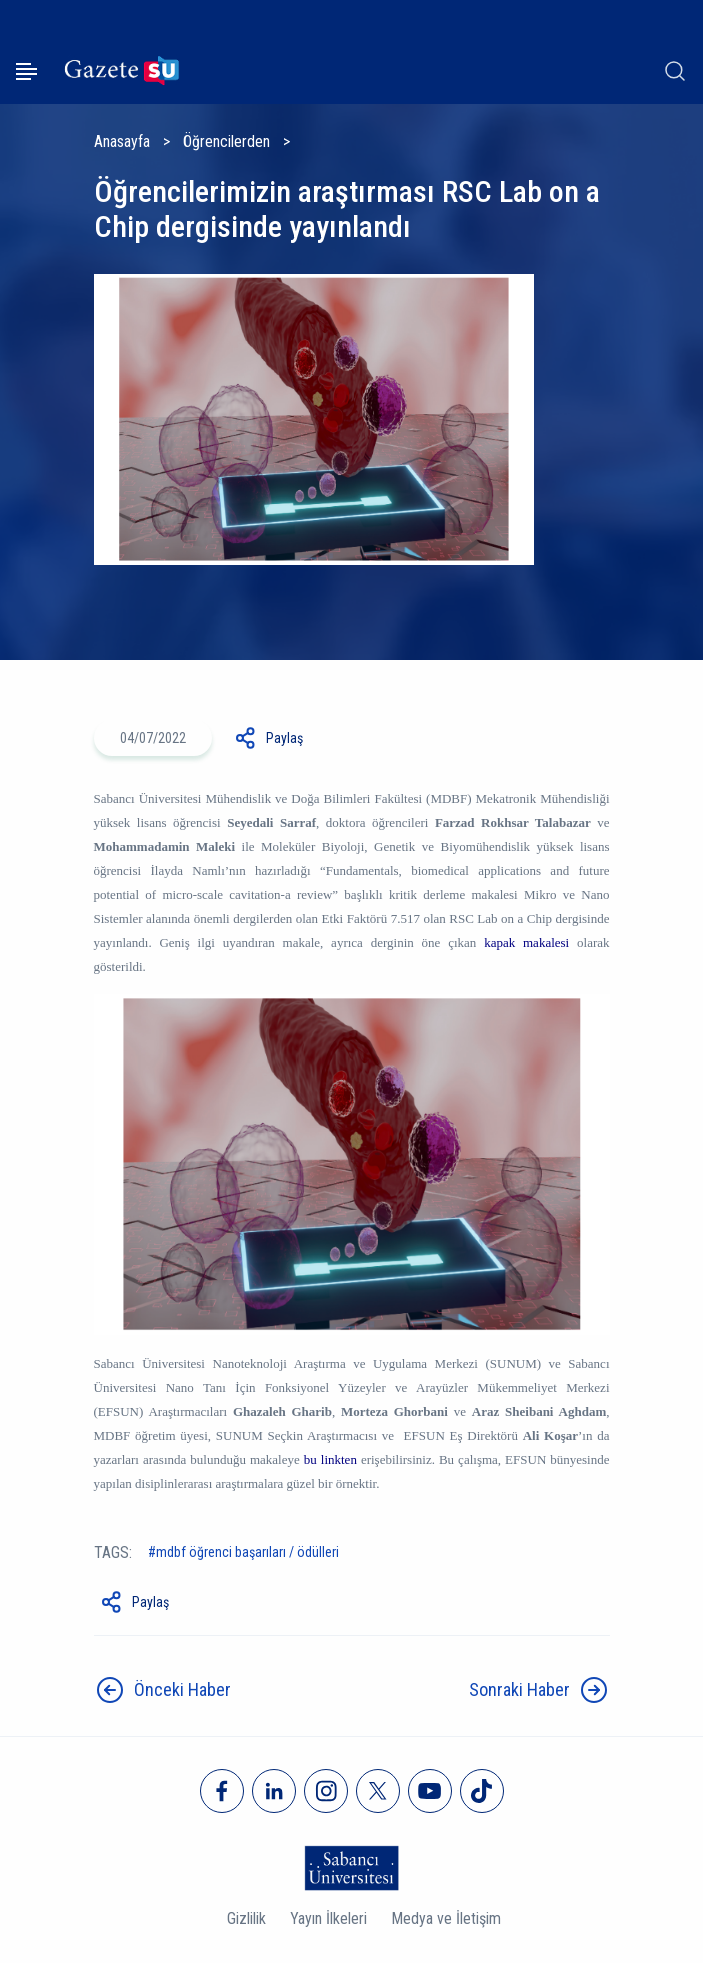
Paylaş (284, 738)
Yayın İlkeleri (328, 1918)
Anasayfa (122, 141)
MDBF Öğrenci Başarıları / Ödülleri (247, 1552)
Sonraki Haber (519, 1689)
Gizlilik (246, 1918)
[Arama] (675, 71)
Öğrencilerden (226, 141)
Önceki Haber (182, 1689)
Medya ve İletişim (446, 1918)
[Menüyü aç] (26, 71)
